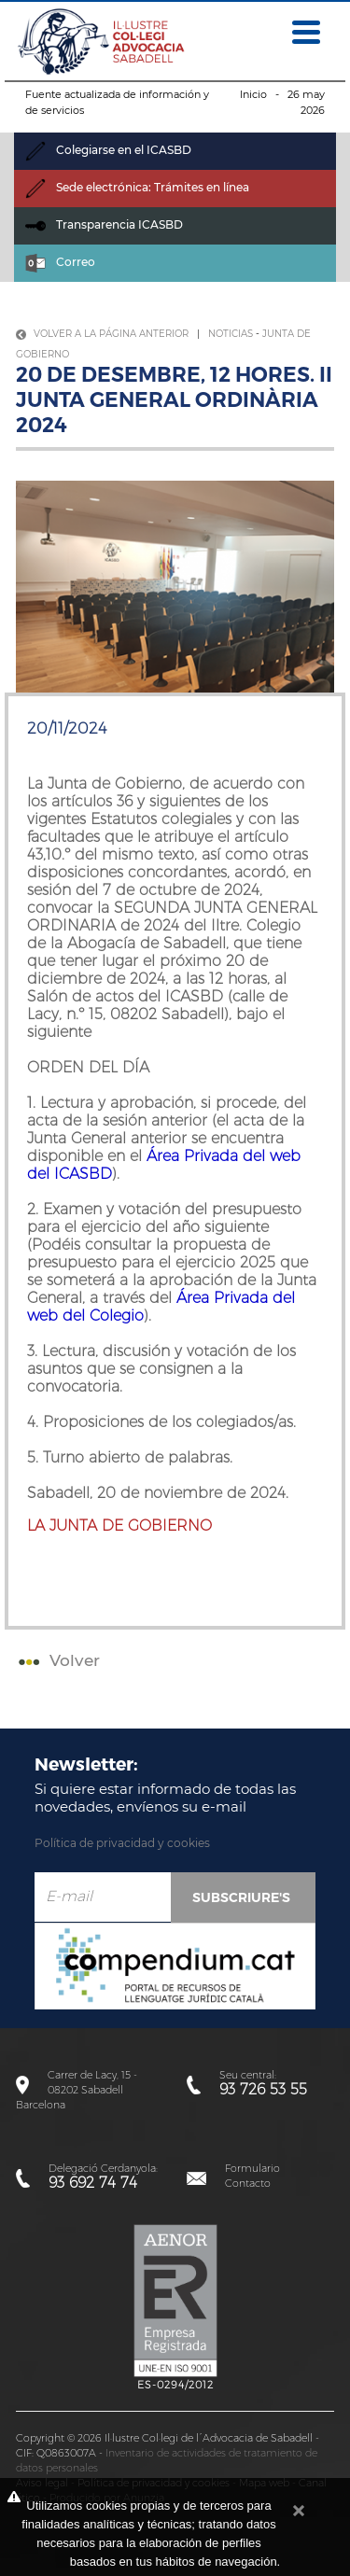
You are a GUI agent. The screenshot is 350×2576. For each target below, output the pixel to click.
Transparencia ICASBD (104, 224)
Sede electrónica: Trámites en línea (137, 187)
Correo (60, 262)
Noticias (230, 334)
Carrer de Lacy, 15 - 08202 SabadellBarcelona (76, 2089)
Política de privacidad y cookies (122, 1843)
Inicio (253, 94)
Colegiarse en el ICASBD (108, 150)
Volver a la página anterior (102, 334)
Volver (57, 1660)
